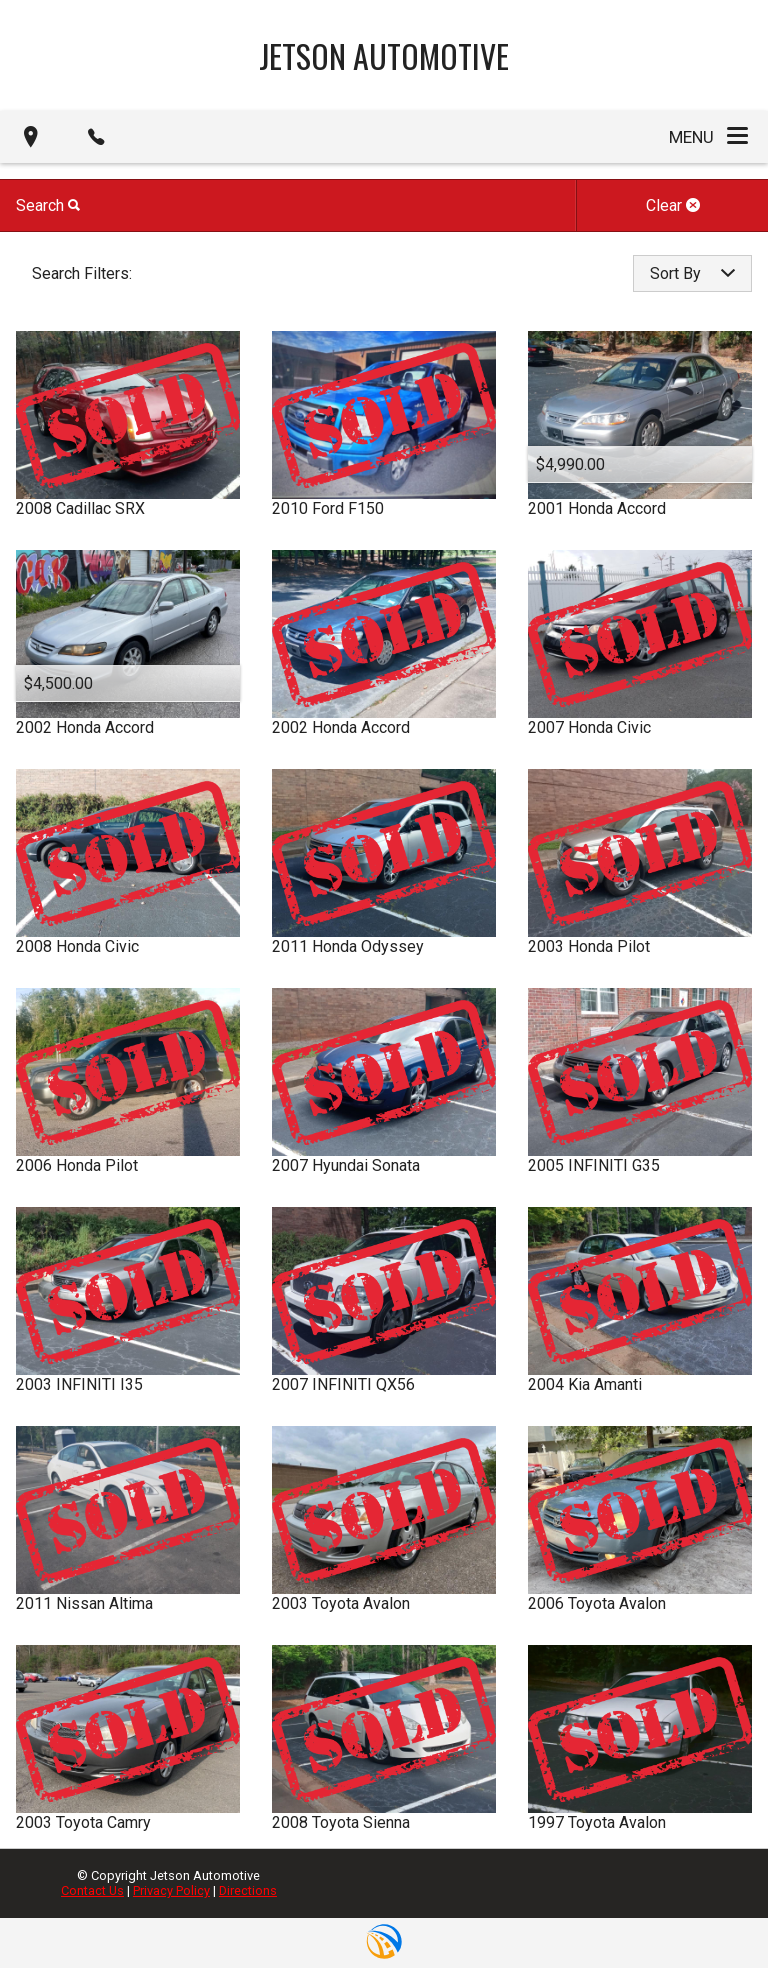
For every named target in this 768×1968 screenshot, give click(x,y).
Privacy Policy (171, 1890)
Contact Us (92, 1890)
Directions (248, 1890)
